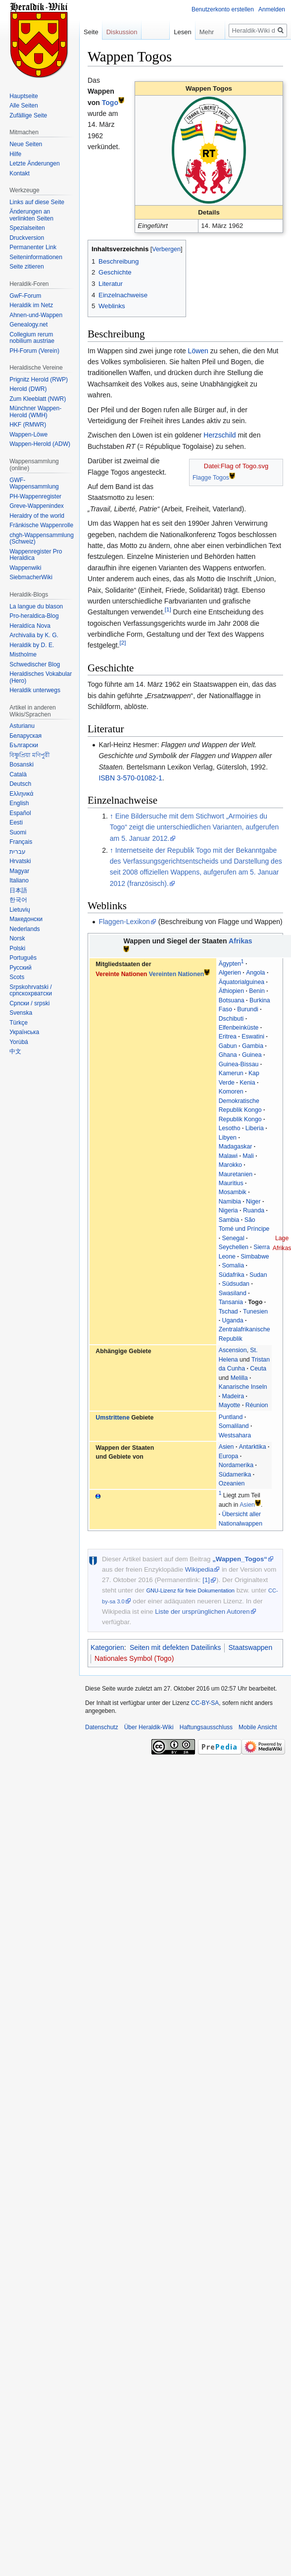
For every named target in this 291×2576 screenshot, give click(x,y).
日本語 (18, 890)
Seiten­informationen (35, 257)
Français (20, 841)
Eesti (16, 822)
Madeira (233, 1396)
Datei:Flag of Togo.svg (236, 466)
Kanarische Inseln (243, 1386)
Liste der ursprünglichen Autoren (202, 1611)
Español (20, 813)
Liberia (254, 1128)
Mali (248, 1155)
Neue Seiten (25, 144)
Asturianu (22, 725)
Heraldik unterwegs (34, 690)
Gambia (252, 1045)
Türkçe (18, 1022)
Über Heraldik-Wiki (149, 1727)
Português (23, 957)
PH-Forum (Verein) (34, 350)
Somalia (233, 1265)
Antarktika (252, 1446)
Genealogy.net (28, 324)
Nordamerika (236, 1465)
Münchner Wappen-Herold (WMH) (35, 412)
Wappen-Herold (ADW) (39, 443)
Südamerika (235, 1474)
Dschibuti (231, 1018)
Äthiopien (231, 990)
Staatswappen (250, 1647)
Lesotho (230, 1128)
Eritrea (228, 1036)
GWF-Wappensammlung (34, 484)
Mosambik (232, 1192)
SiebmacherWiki (30, 577)
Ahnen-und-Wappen (35, 315)
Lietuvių (19, 909)
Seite (91, 32)
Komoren (231, 1091)
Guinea (252, 1054)
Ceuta (258, 1368)
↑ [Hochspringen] (111, 816)
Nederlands (24, 929)
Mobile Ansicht (258, 1727)
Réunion (256, 1405)
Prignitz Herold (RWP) (38, 379)
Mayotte (230, 1405)
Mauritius (231, 1183)
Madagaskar (235, 1146)
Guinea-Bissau (239, 1064)
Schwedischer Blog (34, 664)
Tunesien (255, 1311)
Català (18, 774)
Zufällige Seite (28, 115)
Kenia (247, 1082)
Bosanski (21, 764)
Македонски (26, 919)
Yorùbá (18, 1042)
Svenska (20, 1012)
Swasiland (232, 1293)
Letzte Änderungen (34, 163)
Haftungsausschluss (206, 1727)
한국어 (18, 899)
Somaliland (234, 1426)
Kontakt (19, 173)
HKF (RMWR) (27, 424)
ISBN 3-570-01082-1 (130, 778)
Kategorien (107, 1647)
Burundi (247, 1009)
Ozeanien (232, 1483)
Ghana (228, 1054)
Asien (226, 1446)
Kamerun (231, 1073)
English (19, 803)
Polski (17, 948)
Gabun (228, 1045)
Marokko (230, 1164)
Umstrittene (112, 1417)
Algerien (230, 972)
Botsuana (231, 1000)
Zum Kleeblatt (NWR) (37, 398)
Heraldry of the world (36, 515)
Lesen (172, 32)
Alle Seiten (23, 105)
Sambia (229, 1219)
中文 (15, 1051)
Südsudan (235, 1283)
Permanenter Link (32, 247)
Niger (253, 1201)
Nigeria (228, 1210)
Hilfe (15, 154)
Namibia (230, 1201)
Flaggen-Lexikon (124, 922)
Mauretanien (235, 1174)
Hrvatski (20, 861)
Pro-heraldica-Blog (33, 615)
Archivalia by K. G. (33, 635)
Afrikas (240, 941)
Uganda (232, 1320)
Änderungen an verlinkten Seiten (31, 215)
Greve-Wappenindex (36, 505)
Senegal (233, 1238)
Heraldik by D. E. (31, 645)
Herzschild (219, 435)
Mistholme (23, 654)
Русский (20, 967)
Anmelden (271, 9)
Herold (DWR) (28, 388)
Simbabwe (255, 1256)
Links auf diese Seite (36, 202)
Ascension (233, 1350)
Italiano (19, 880)
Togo (110, 103)
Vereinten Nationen (176, 974)
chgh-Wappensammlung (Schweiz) (41, 539)
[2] (123, 643)
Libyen (228, 1137)
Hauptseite (23, 96)
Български (23, 745)
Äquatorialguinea (241, 982)
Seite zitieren (26, 266)
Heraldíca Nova (29, 625)
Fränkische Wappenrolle (41, 525)
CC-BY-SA (205, 1702)
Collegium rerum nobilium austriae (31, 338)
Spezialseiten (27, 227)
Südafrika (231, 1274)
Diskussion (122, 32)
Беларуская (25, 735)
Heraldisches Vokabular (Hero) (40, 677)
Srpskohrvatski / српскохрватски (30, 990)
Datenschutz (101, 1727)
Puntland (231, 1417)
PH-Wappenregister (35, 496)
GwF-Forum (25, 295)
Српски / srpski (29, 1003)
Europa (229, 1456)
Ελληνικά (21, 793)
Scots (16, 977)
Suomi (17, 832)
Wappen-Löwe (28, 434)
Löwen (198, 351)
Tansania (231, 1302)
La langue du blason (36, 606)
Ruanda (253, 1210)
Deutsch (20, 783)
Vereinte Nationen (121, 974)
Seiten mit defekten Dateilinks (175, 1647)
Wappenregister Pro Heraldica (35, 555)
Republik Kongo (240, 1119)
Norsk (17, 938)
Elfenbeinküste (239, 1027)
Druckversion (26, 237)
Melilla (239, 1377)
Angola (255, 972)
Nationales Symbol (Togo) (134, 1658)
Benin (257, 990)
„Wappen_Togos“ (239, 1559)
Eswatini (253, 1036)
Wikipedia (199, 1569)
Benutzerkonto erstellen (223, 9)
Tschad (228, 1311)
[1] (168, 609)
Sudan (258, 1274)
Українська (24, 1032)
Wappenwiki (25, 567)
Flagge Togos (211, 478)
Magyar (19, 871)
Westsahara (235, 1435)
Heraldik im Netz (31, 305)
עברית (17, 851)
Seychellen (233, 1247)
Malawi (228, 1155)
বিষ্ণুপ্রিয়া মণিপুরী (29, 755)
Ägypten (230, 963)
